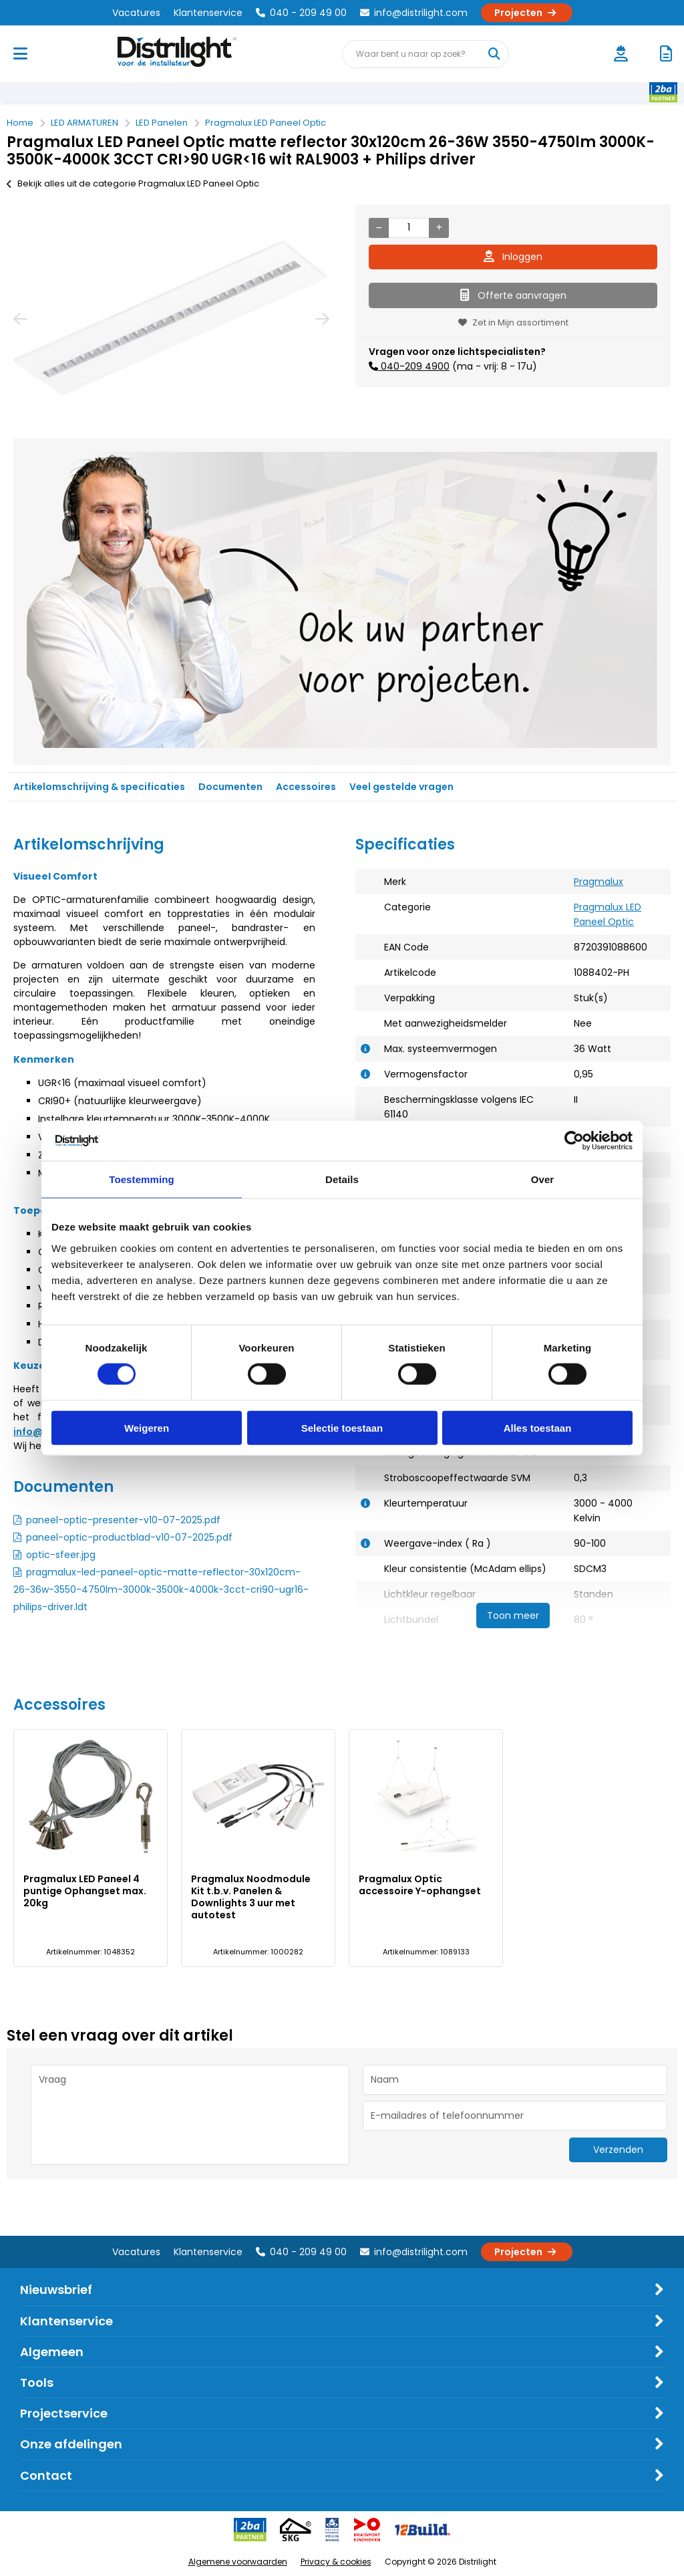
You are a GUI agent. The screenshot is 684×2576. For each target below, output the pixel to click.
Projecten (526, 12)
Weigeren (146, 1427)
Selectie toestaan (342, 1427)
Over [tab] (542, 1179)
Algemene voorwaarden (237, 2561)
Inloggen (513, 256)
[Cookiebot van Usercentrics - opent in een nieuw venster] (574, 1141)
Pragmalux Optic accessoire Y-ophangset (420, 1885)
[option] (171, 318)
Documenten (230, 786)
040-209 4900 (414, 366)
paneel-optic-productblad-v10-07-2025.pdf (129, 1537)
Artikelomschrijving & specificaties (99, 786)
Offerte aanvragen (513, 295)
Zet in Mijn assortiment (513, 322)
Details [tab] (342, 1179)
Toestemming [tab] (141, 1179)
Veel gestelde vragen (401, 786)
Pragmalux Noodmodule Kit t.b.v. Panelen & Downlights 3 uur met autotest (251, 1897)
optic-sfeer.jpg (61, 1554)
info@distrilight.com (414, 12)
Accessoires (306, 786)
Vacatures (136, 12)
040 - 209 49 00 (301, 12)
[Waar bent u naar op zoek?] (494, 54)
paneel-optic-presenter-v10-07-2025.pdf (123, 1520)
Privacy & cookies (336, 2561)
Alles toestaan (538, 1427)
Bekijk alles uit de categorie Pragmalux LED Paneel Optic (133, 183)
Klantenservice (208, 12)
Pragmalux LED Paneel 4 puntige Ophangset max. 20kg (84, 1891)
